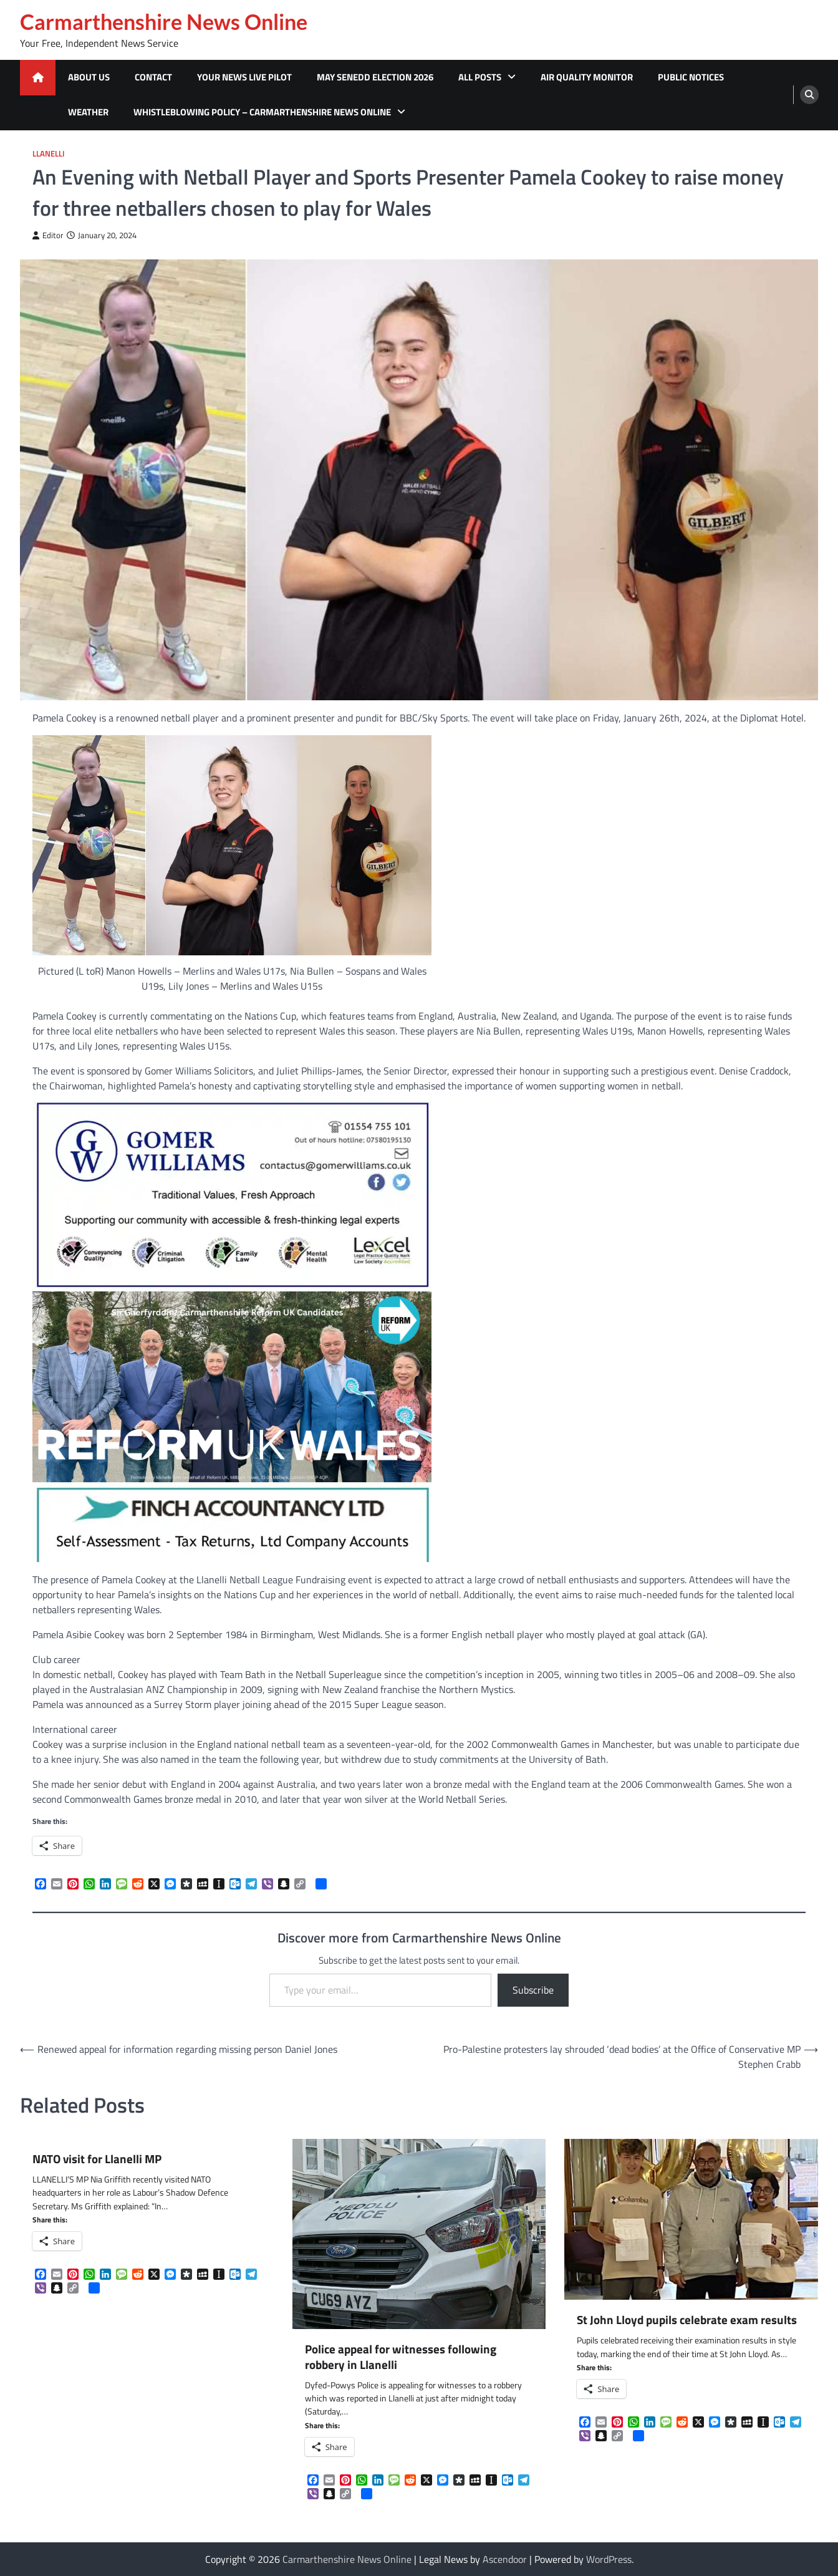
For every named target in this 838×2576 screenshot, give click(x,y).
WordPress (609, 2559)
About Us (89, 77)
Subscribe (533, 1989)
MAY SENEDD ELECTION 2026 (375, 77)
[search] (809, 94)
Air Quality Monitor (587, 77)
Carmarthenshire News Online (163, 21)
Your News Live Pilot (244, 77)
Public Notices (691, 77)
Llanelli (48, 153)
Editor (48, 235)
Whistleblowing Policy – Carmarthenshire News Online (262, 112)
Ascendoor (505, 2559)
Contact (153, 77)
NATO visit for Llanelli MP (96, 2159)
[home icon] (37, 77)
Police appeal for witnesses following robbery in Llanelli (400, 2357)
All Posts (479, 77)
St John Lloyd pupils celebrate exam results (687, 2320)
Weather (88, 112)
